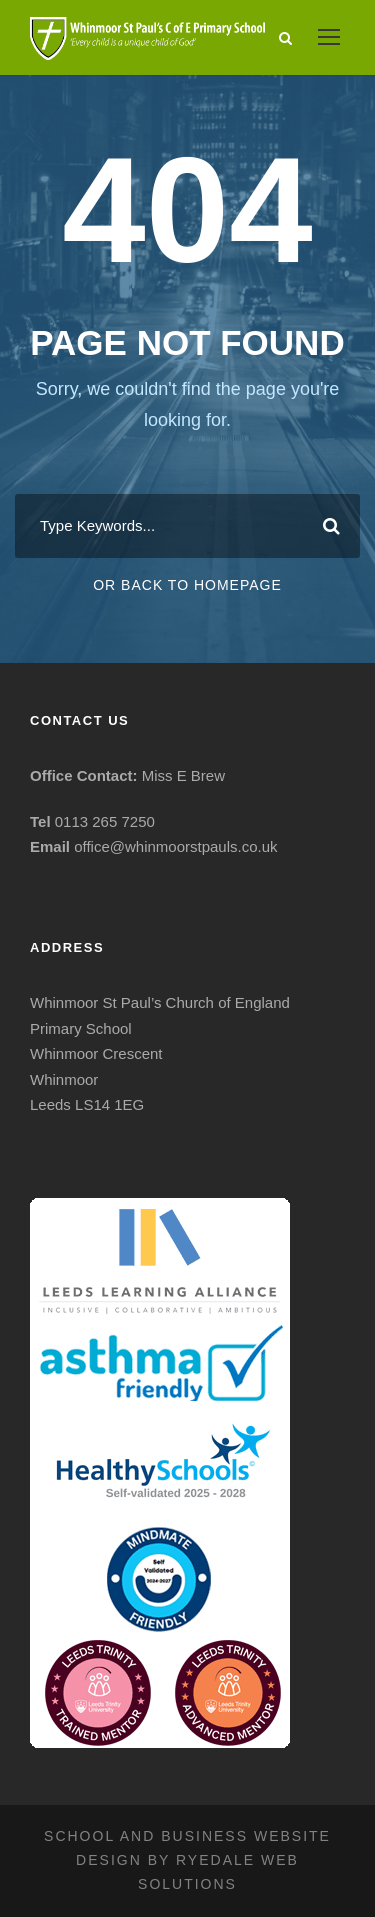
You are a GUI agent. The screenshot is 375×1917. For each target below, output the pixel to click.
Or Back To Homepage (187, 585)
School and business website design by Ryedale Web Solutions (187, 1860)
